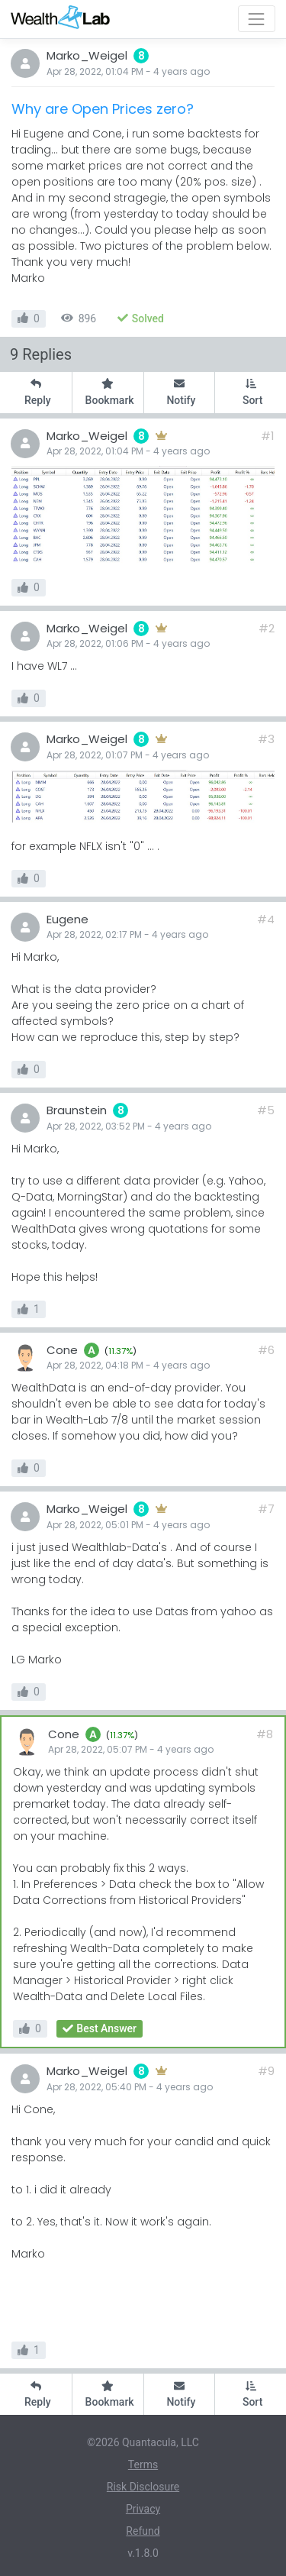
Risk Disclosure (143, 2487)
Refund (142, 2531)
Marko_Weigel (87, 55)
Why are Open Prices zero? (102, 108)
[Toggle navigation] (256, 18)
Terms (143, 2464)
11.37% (120, 1351)
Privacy (143, 2509)
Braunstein (77, 1110)
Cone (62, 1350)
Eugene (67, 919)
